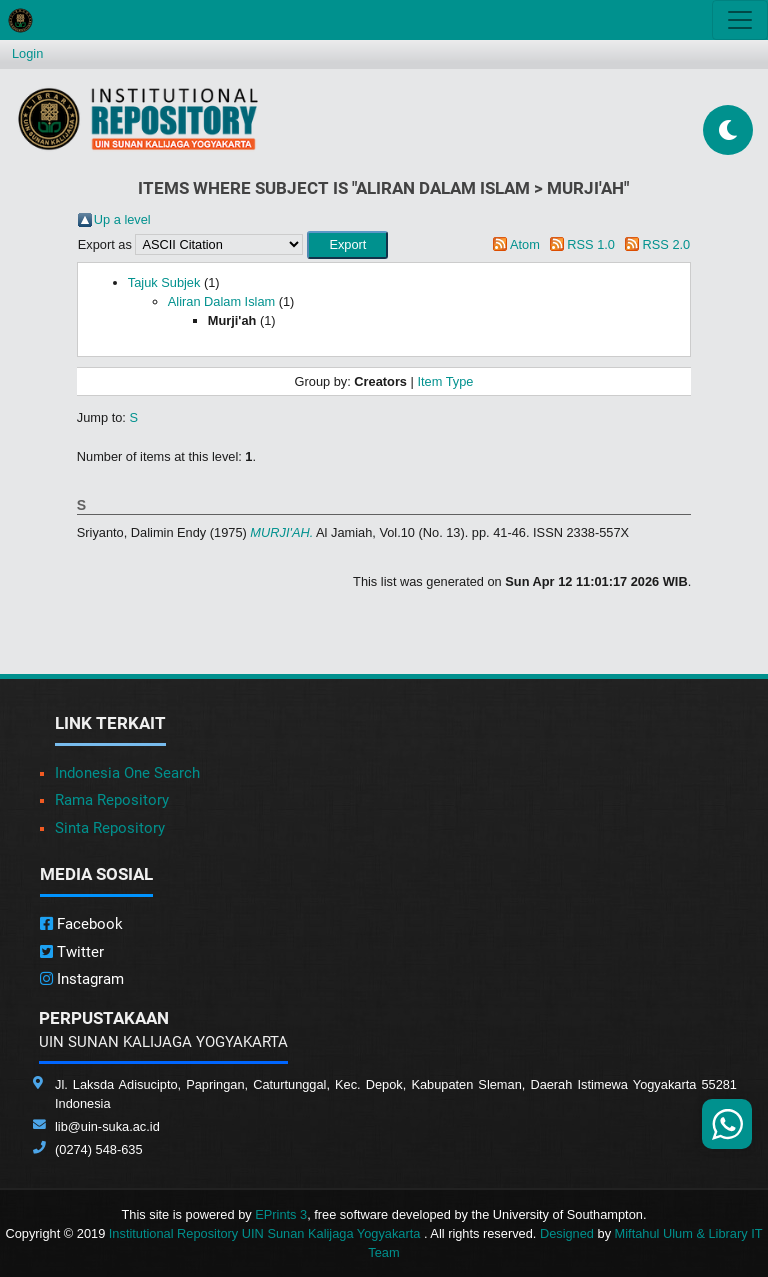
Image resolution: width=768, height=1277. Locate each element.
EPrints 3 (281, 1214)
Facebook (81, 924)
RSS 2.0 (667, 244)
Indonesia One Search (127, 773)
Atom (525, 244)
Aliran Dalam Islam (221, 301)
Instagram (82, 979)
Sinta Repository (110, 828)
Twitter (72, 952)
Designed (567, 1233)
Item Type (445, 381)
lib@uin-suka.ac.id (107, 1126)
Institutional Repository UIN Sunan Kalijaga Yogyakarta (266, 1233)
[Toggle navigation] (740, 20)
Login (27, 53)
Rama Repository (112, 800)
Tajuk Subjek (164, 282)
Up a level (122, 219)
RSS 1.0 (591, 244)
